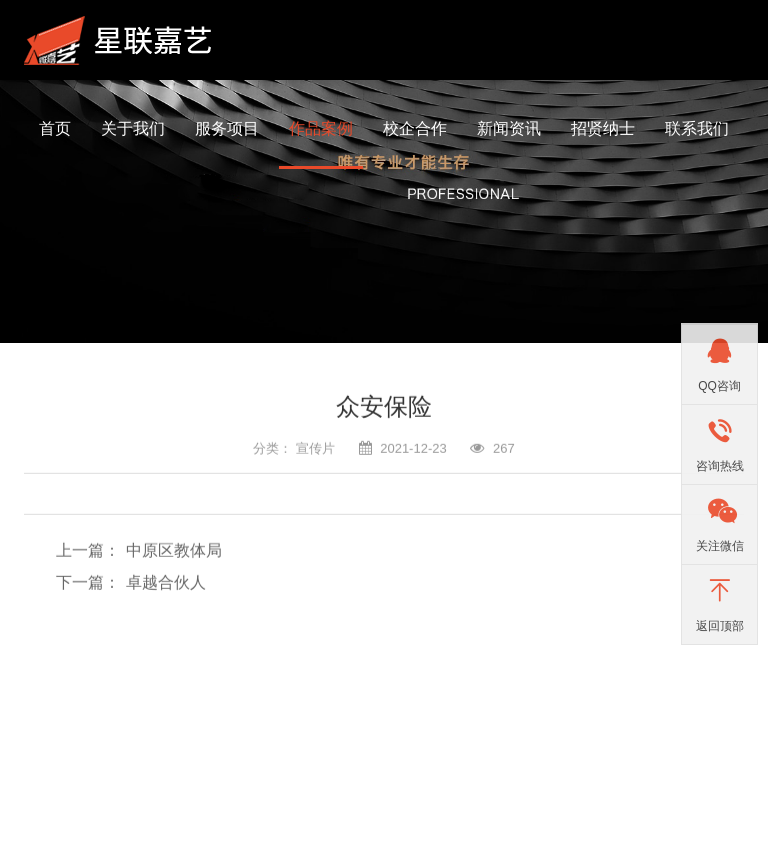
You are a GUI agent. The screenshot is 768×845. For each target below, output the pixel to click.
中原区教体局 (174, 547)
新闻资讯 (509, 128)
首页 (55, 128)
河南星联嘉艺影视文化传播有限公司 (124, 40)
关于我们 (133, 128)
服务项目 (227, 128)
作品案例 (321, 128)
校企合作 (415, 128)
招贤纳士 (603, 128)
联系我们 (697, 128)
